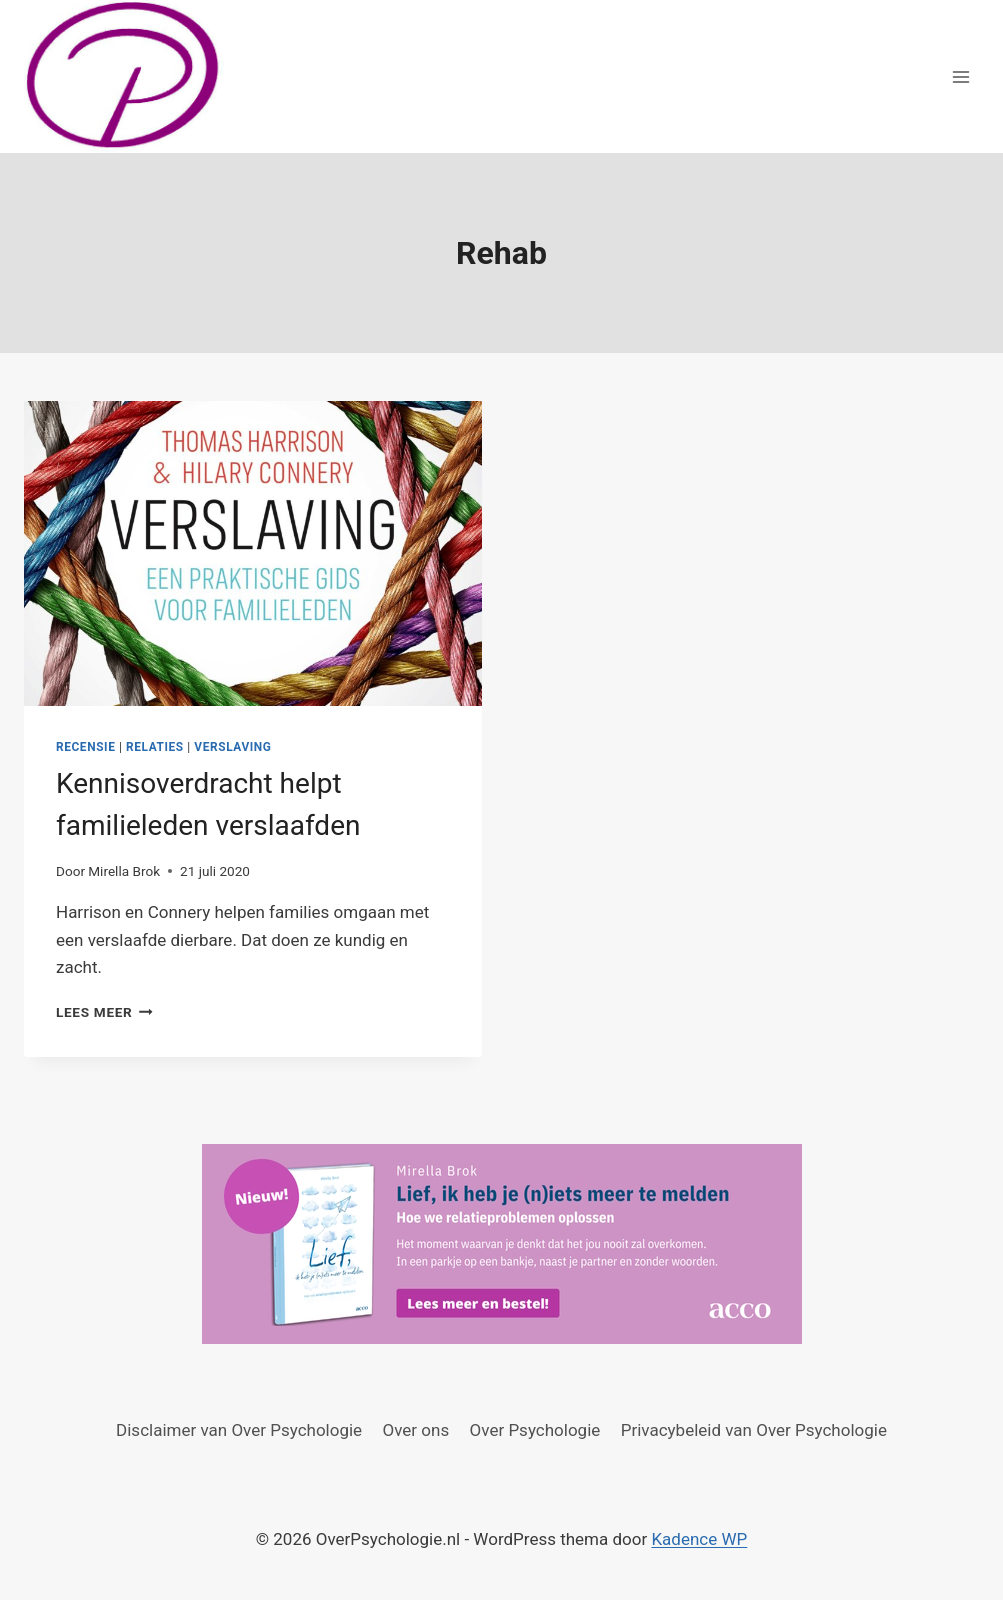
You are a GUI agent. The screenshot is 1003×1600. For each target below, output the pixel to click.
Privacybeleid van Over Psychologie (754, 1430)
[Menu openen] (960, 76)
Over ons (416, 1430)
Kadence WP (699, 1539)
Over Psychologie (535, 1430)
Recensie (85, 747)
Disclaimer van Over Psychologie (239, 1430)
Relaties (155, 747)
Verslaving (232, 747)
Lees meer (104, 1012)
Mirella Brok (124, 871)
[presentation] (253, 553)
